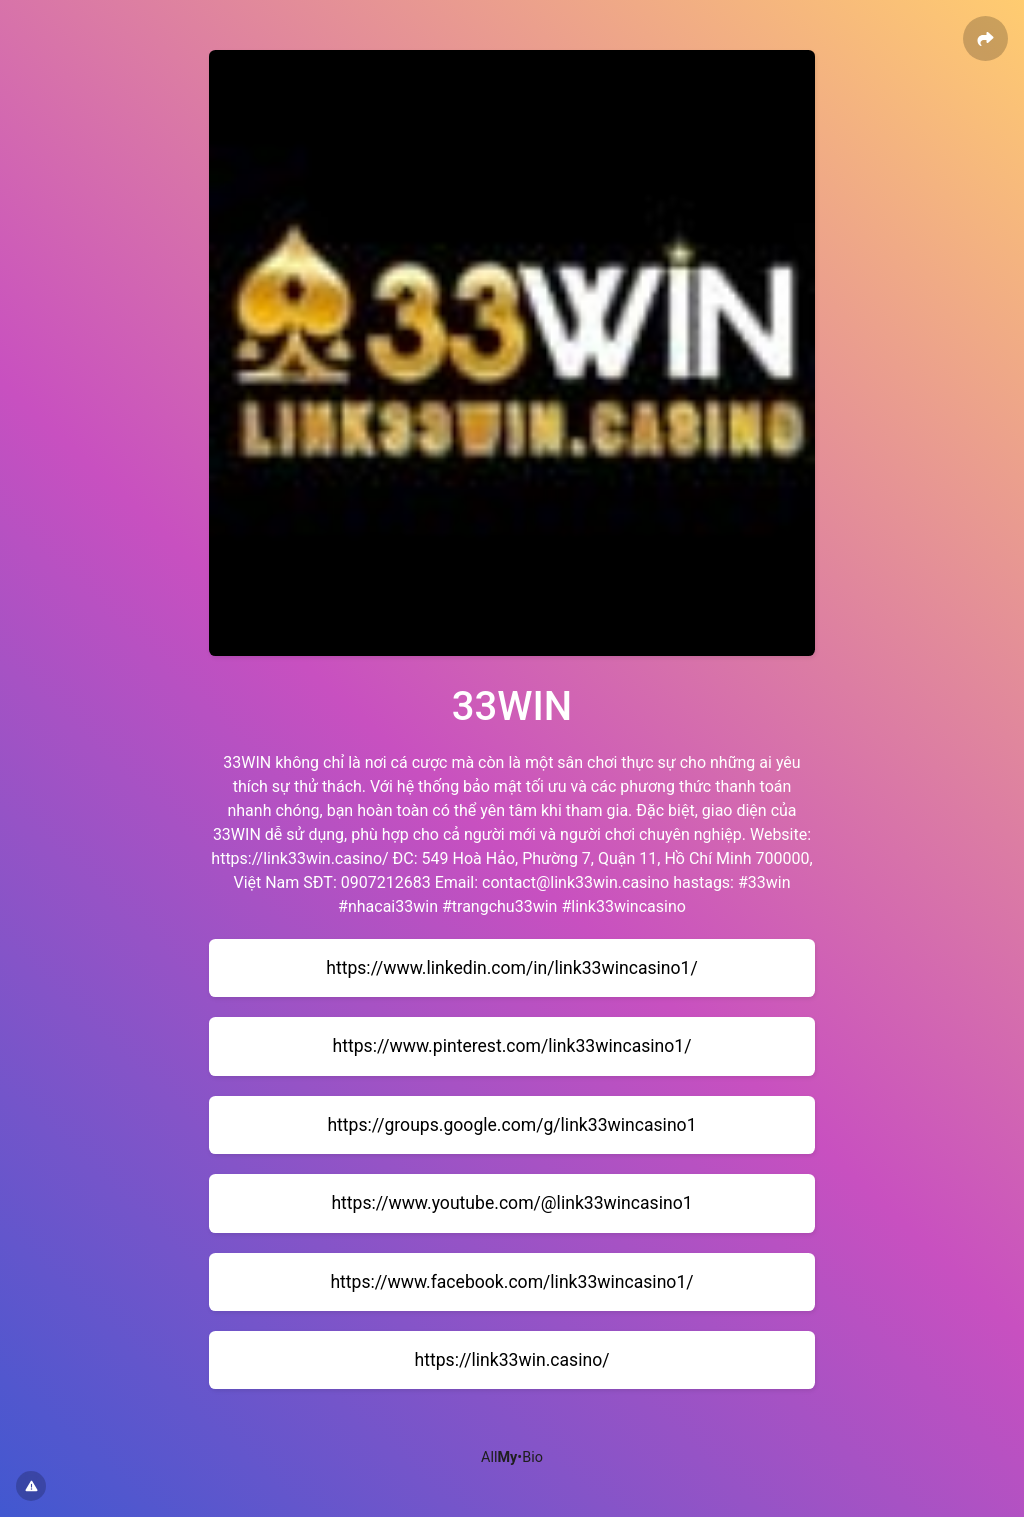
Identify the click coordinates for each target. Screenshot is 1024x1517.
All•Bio (512, 1457)
